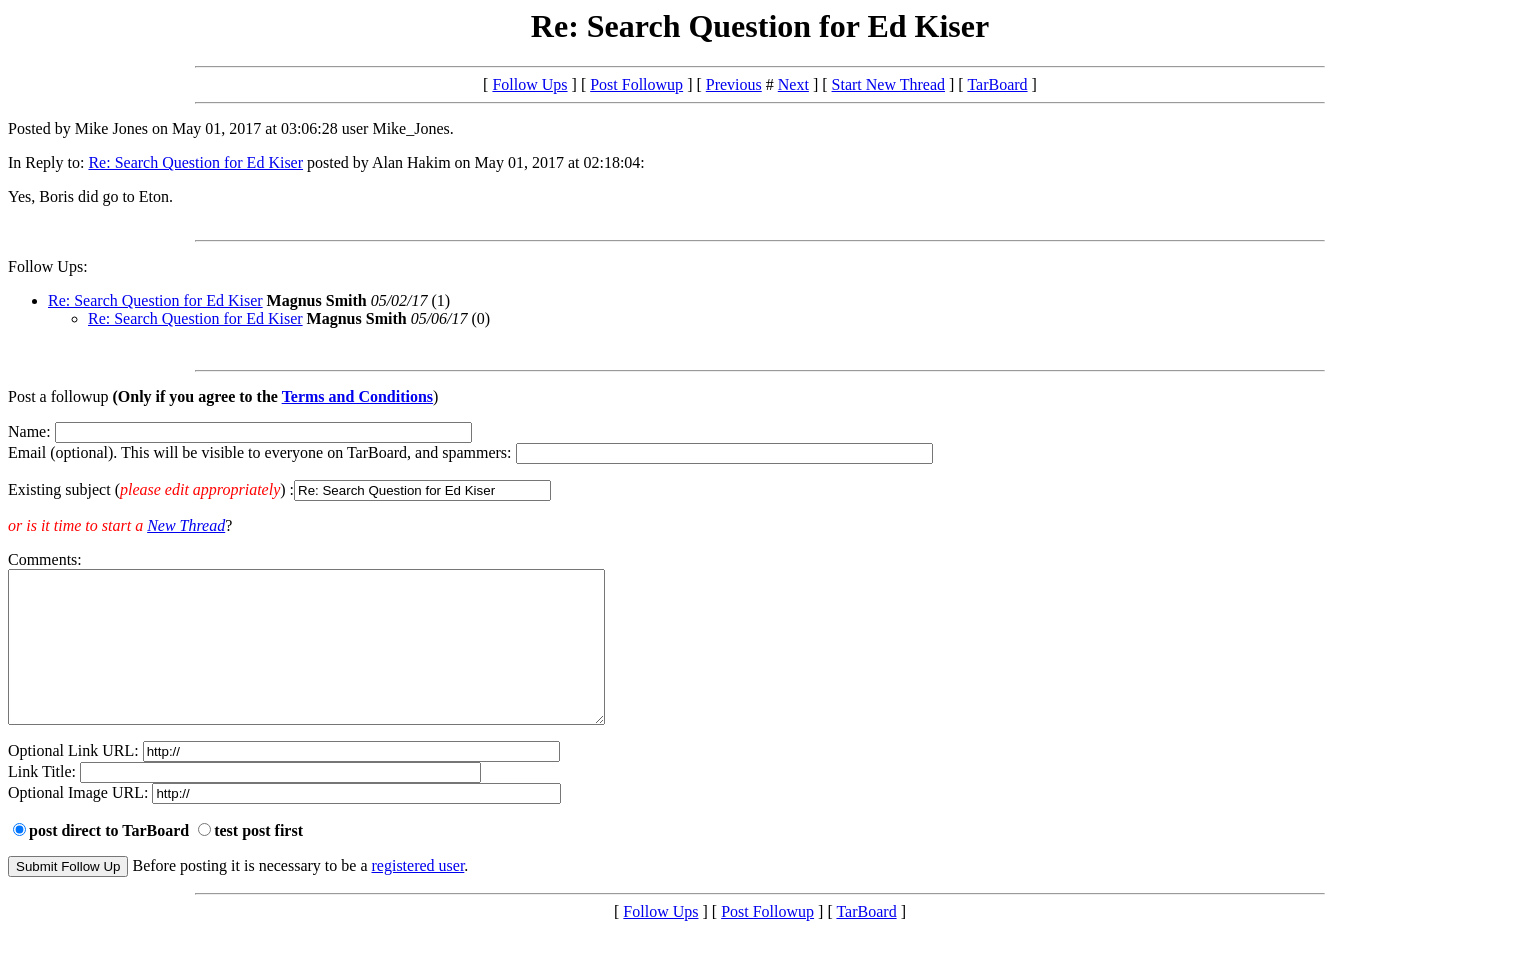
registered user (418, 895)
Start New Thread (888, 84)
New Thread (186, 525)
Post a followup (58, 396)
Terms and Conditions (357, 396)
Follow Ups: (48, 266)
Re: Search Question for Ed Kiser (195, 162)
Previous (734, 84)
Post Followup (636, 84)
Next (793, 84)
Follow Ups (529, 84)
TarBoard (997, 84)
